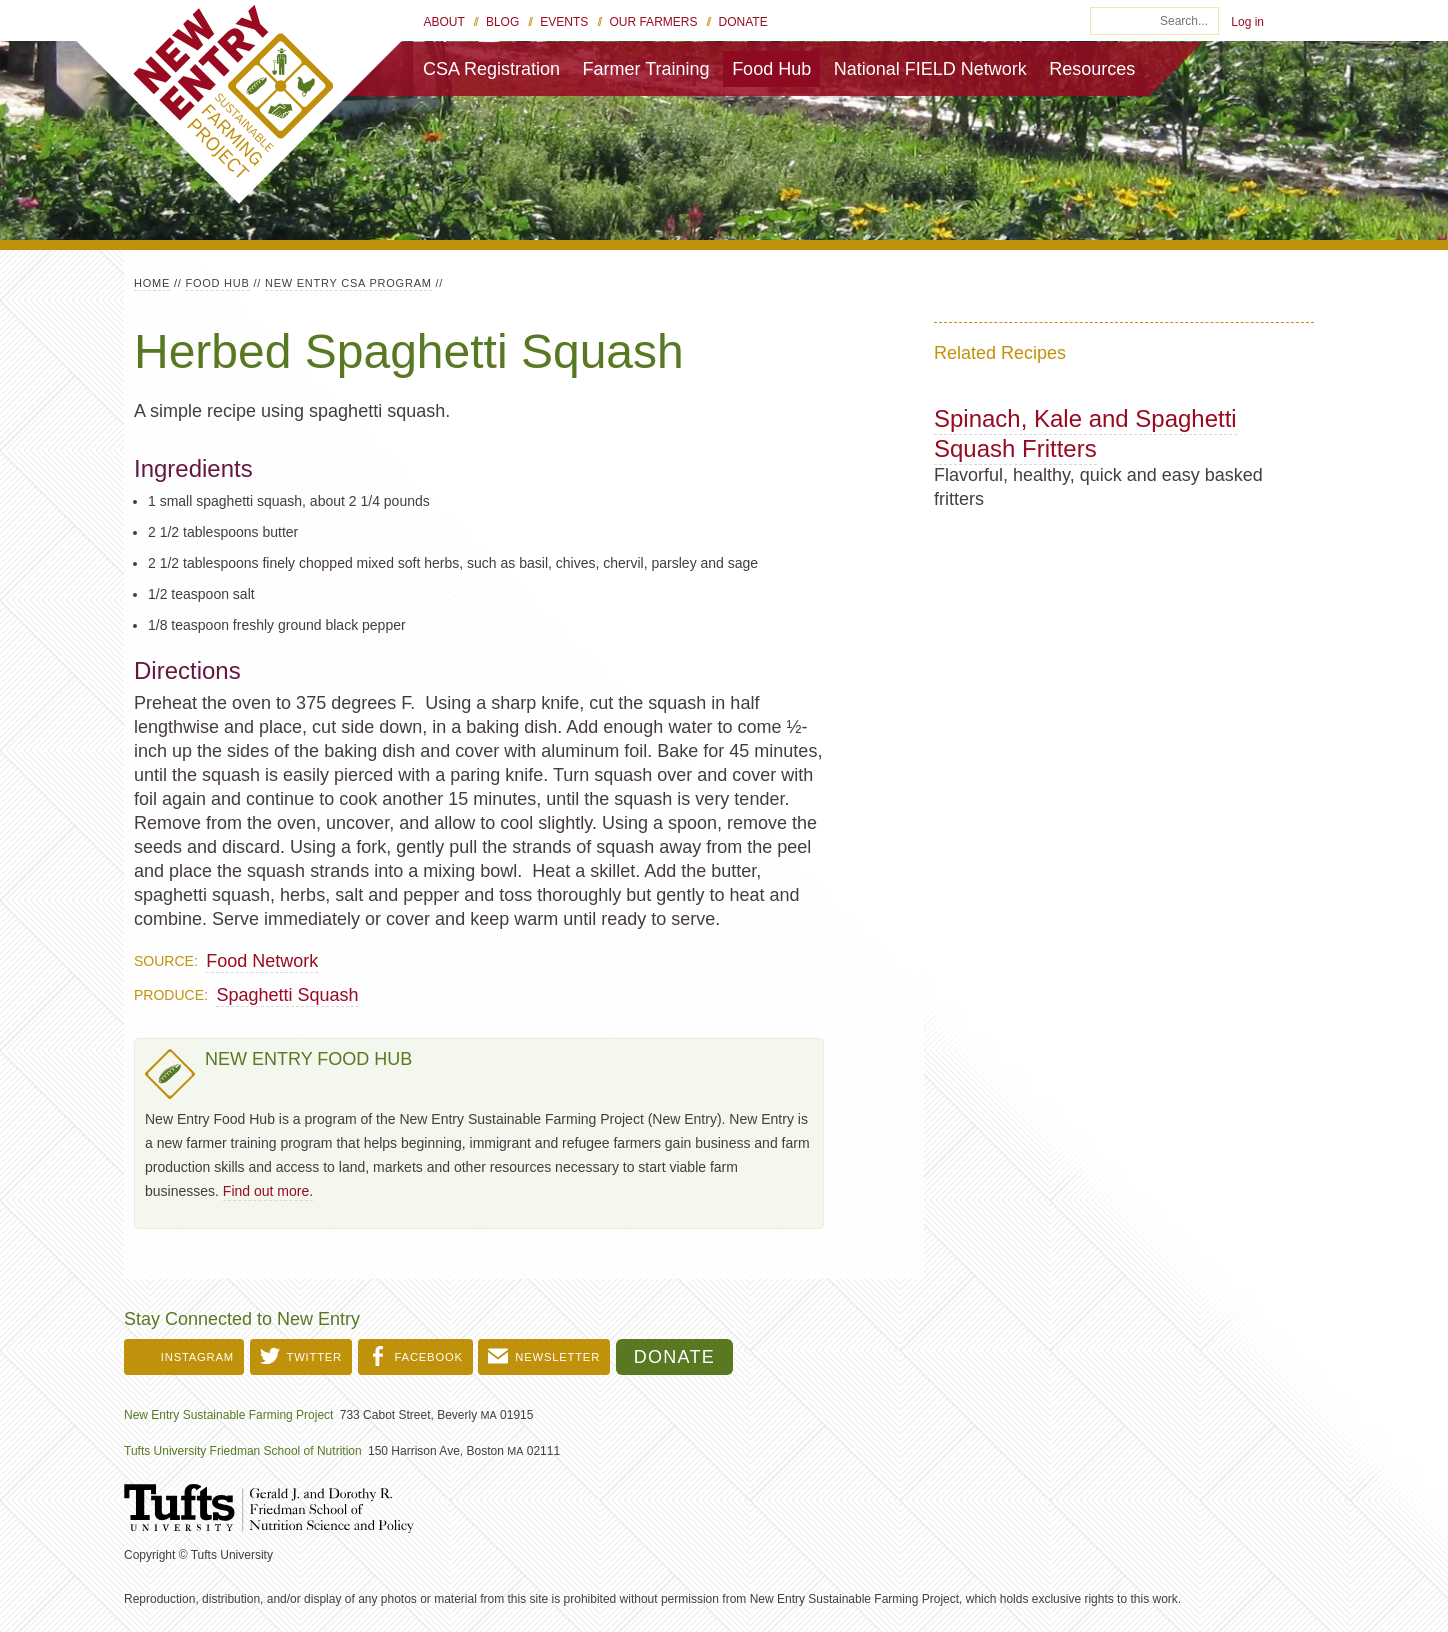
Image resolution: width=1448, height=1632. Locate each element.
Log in (1247, 22)
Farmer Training (646, 69)
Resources (1092, 69)
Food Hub (771, 69)
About (444, 22)
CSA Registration (491, 69)
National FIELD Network (930, 69)
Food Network (262, 961)
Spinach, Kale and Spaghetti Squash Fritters (1085, 433)
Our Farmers (653, 22)
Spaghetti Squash (287, 995)
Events (564, 22)
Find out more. (268, 1191)
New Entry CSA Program (348, 283)
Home (152, 283)
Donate (743, 22)
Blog (502, 22)
